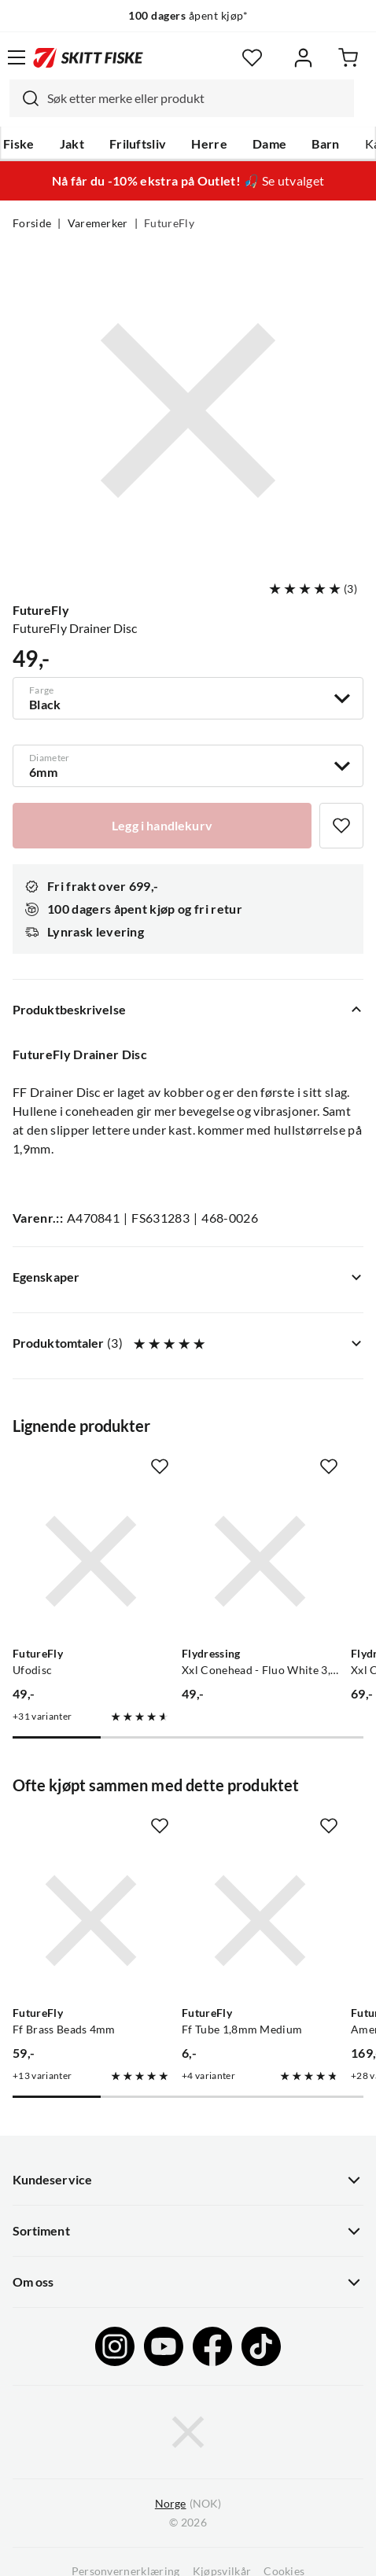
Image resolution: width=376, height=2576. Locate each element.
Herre (209, 144)
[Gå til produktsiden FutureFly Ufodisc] (91, 1561)
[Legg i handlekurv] (162, 825)
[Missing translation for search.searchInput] (24, 98)
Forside (32, 223)
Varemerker (98, 223)
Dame (269, 144)
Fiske (19, 144)
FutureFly (169, 223)
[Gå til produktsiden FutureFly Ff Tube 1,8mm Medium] (260, 1920)
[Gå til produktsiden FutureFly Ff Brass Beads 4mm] (91, 1920)
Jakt (72, 144)
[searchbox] (196, 98)
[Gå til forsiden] (88, 57)
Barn (325, 144)
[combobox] (181, 98)
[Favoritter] (252, 57)
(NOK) (188, 2504)
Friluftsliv (138, 144)
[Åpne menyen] (16, 57)
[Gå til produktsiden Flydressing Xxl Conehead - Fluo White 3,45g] (260, 1561)
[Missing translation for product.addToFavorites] (341, 825)
